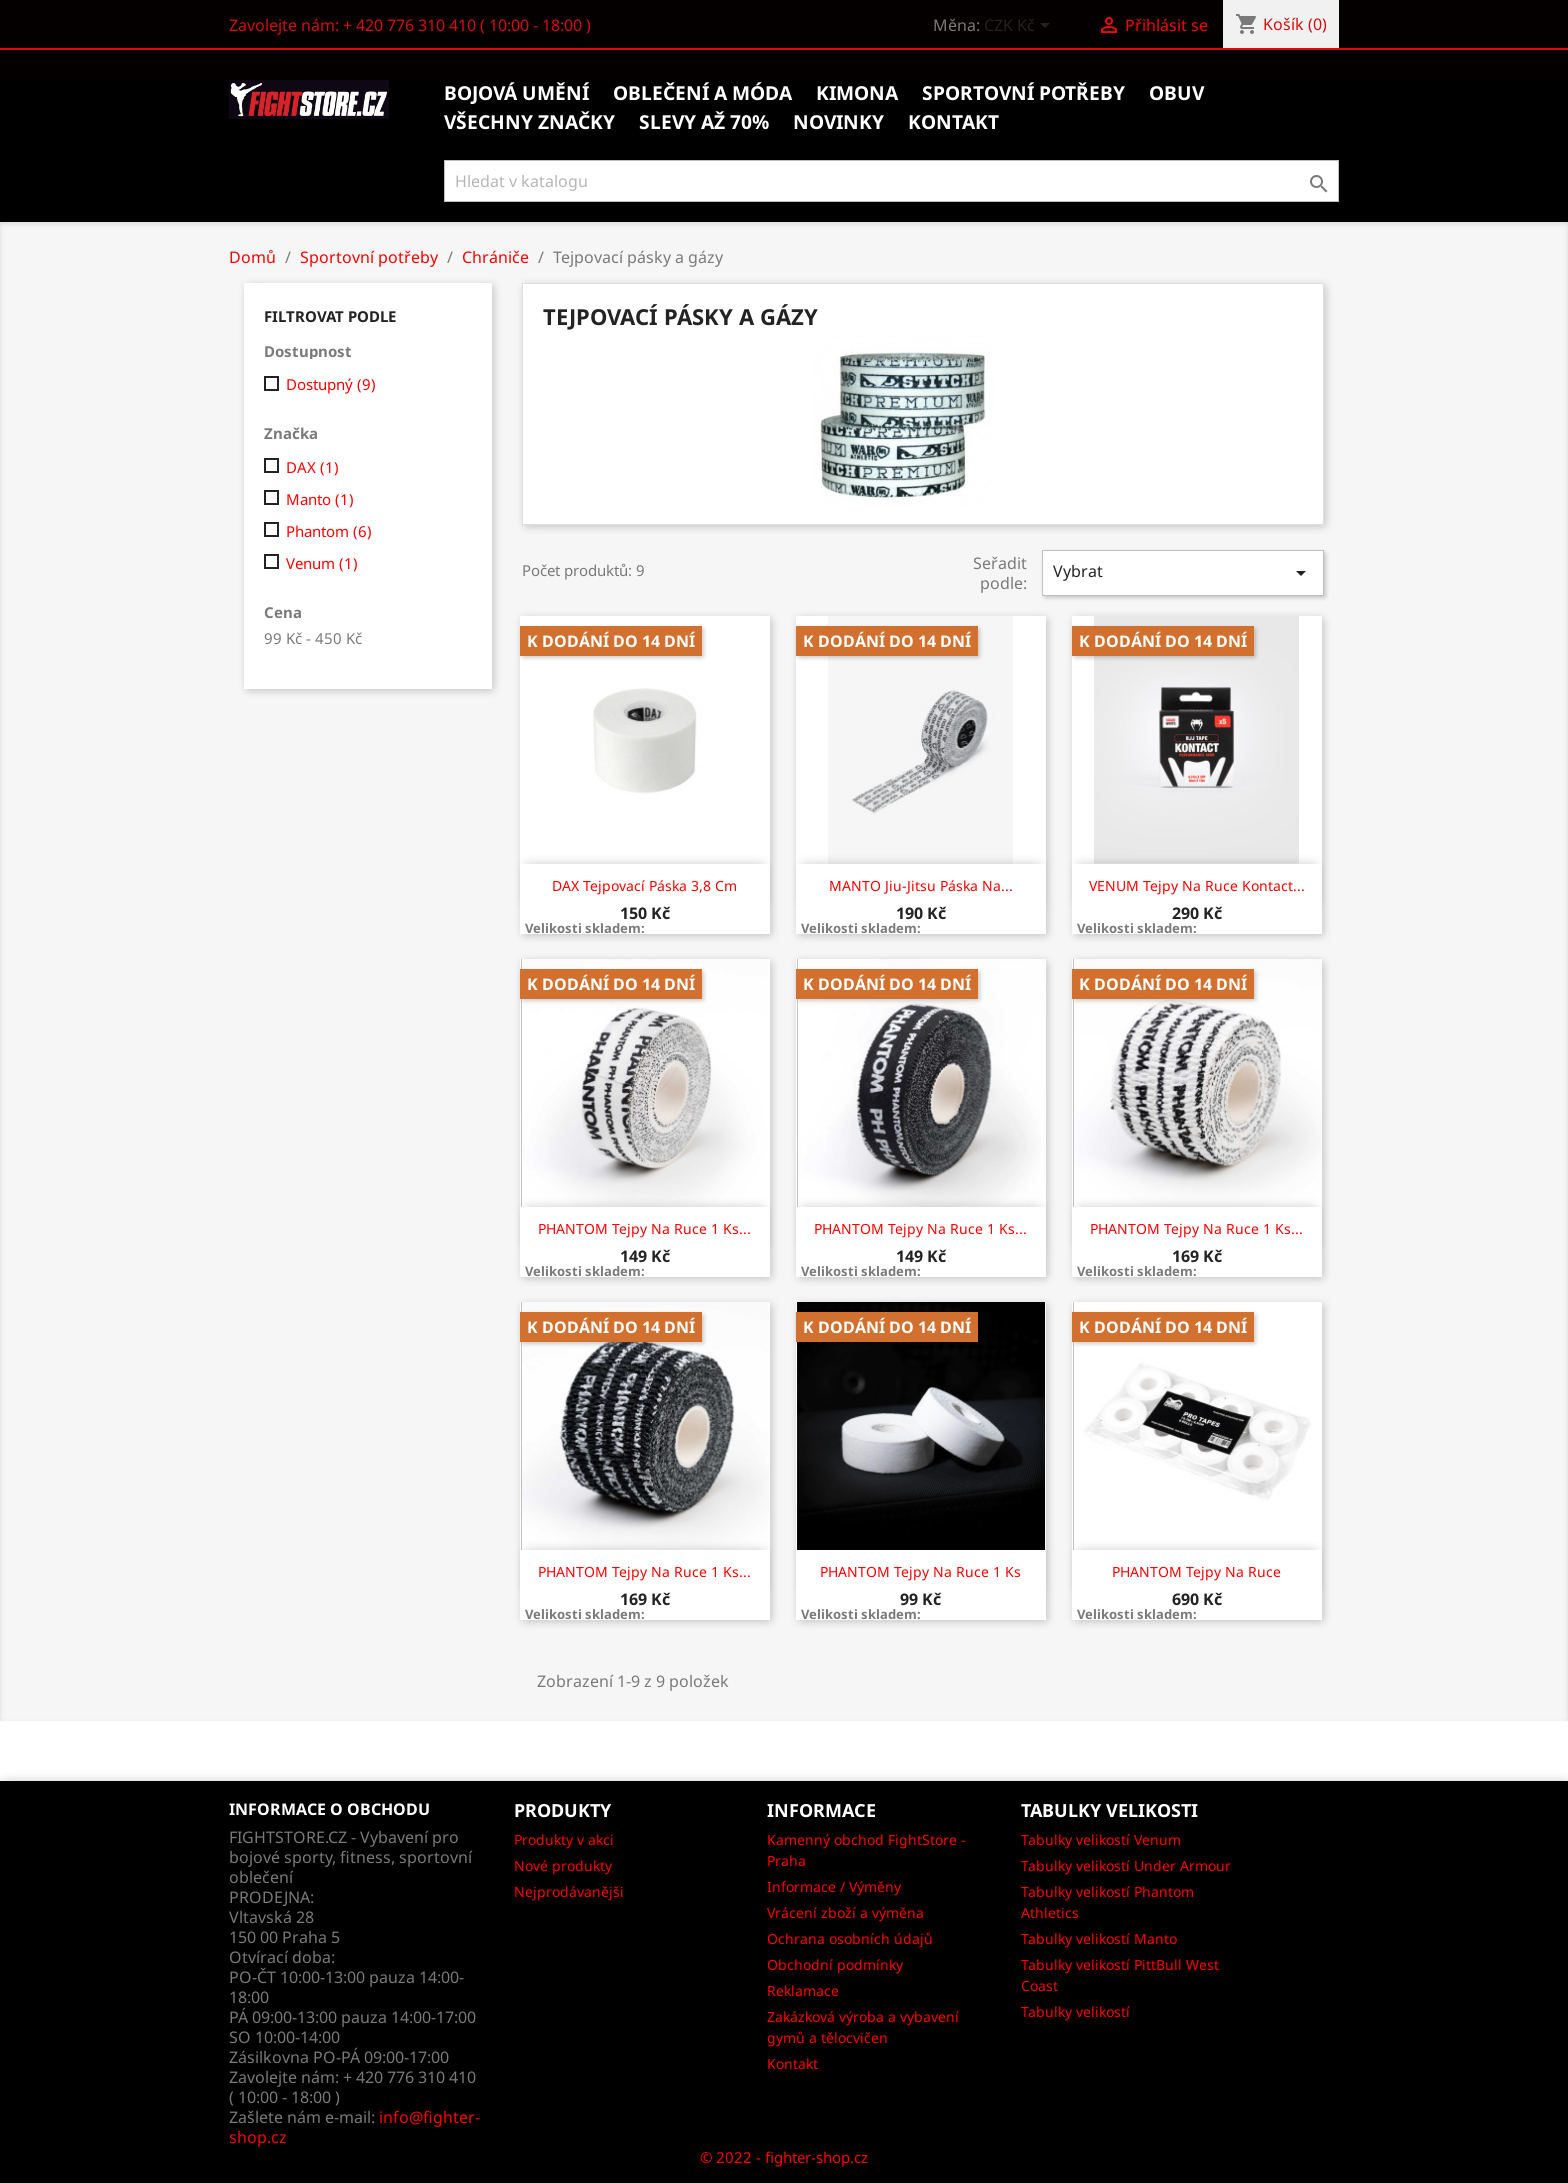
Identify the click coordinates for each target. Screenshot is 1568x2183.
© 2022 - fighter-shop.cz (784, 2157)
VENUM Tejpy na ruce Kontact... (1197, 885)
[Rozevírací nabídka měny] (1020, 27)
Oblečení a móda (702, 93)
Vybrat (1183, 572)
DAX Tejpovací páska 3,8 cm (644, 885)
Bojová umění (516, 93)
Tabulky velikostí (1075, 2011)
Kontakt (792, 2063)
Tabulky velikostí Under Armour (1126, 1865)
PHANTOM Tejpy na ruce (1196, 1571)
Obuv (1176, 93)
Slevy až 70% (704, 122)
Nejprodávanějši (569, 1891)
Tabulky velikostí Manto (1099, 1938)
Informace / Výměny (834, 1886)
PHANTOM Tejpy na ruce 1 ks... (644, 1228)
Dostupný (331, 384)
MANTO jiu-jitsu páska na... (921, 885)
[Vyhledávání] (891, 181)
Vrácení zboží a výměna (845, 1912)
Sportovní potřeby (1023, 93)
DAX (312, 467)
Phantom (329, 531)
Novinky (838, 122)
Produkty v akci (564, 1839)
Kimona (857, 93)
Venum (322, 563)
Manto (320, 499)
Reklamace (803, 1990)
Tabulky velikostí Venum (1101, 1839)
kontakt (953, 122)
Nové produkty (563, 1865)
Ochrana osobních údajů (850, 1938)
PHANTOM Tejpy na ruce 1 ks (920, 1571)
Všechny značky (529, 122)
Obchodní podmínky (835, 1964)
